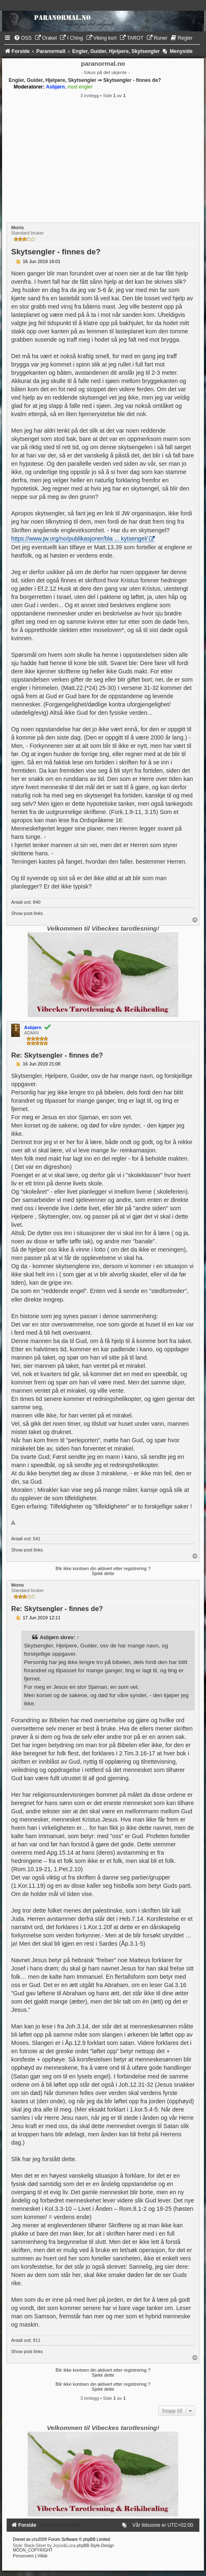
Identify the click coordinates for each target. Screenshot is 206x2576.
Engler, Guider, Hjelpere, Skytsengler (52, 80)
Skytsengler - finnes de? (132, 80)
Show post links (27, 913)
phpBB (38, 2539)
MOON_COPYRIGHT (33, 2550)
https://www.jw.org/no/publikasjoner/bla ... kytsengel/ (79, 538)
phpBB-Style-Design (95, 2545)
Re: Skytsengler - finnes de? (57, 1055)
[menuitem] (23, 38)
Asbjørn (49, 1637)
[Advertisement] (103, 160)
